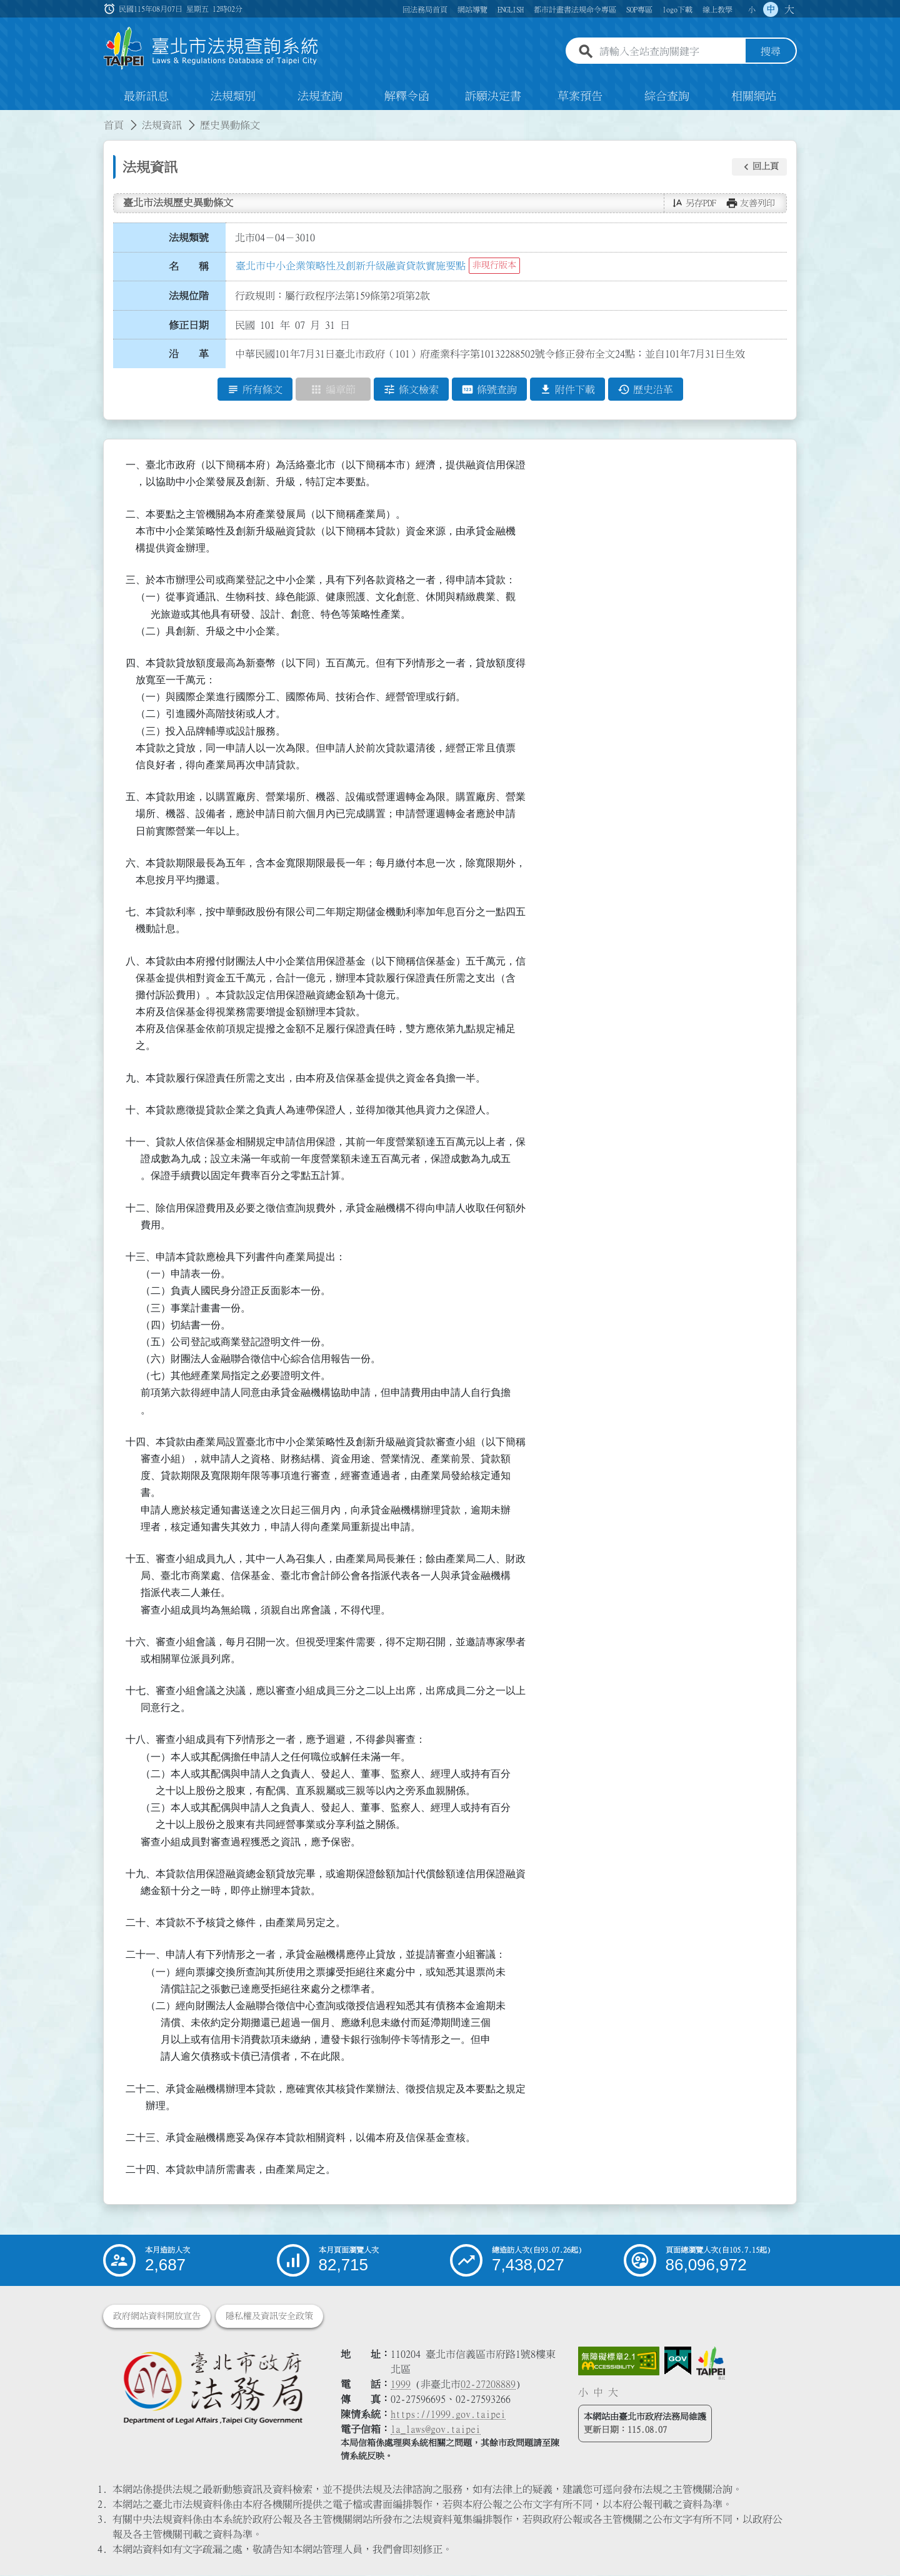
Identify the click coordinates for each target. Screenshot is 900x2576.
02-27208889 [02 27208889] (488, 2385)
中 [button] (770, 9)
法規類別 (233, 96)
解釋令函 (406, 96)
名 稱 (189, 267)
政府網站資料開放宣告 (157, 2316)
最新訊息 (146, 96)
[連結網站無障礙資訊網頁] (618, 2361)
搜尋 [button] (771, 52)
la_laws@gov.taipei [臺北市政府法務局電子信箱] (436, 2430)
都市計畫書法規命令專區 (575, 9)
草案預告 (580, 96)
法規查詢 (320, 96)
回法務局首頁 (425, 9)
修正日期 (189, 325)
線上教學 (717, 9)
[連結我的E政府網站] (677, 2361)
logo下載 (677, 9)
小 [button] (752, 9)
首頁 (114, 125)
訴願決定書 (493, 96)
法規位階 (189, 296)
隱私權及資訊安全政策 (269, 2316)
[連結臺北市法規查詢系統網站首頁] (211, 48)
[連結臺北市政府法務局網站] (212, 2387)
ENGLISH (511, 9)
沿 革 (189, 354)
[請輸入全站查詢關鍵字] (670, 52)
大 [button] (789, 9)
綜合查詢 (666, 96)
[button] (759, 167)
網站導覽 (473, 9)
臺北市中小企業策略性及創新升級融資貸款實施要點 (351, 266)
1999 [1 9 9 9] (401, 2385)
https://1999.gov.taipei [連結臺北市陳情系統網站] (448, 2415)
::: (7, 118)
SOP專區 (639, 9)
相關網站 (753, 96)
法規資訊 (162, 125)
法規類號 (189, 238)
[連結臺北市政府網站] (710, 2363)
